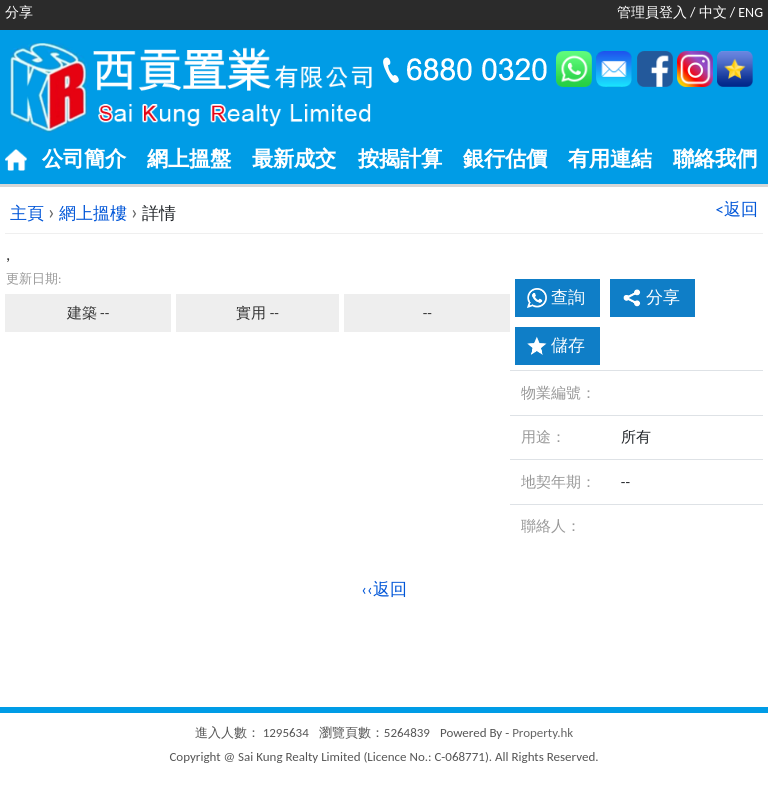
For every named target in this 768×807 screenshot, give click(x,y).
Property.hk (542, 732)
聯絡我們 (715, 159)
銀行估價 (505, 159)
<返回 (737, 209)
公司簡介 (84, 159)
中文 (713, 12)
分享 (651, 297)
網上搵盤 (189, 159)
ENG (750, 12)
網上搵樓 (93, 213)
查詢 (568, 297)
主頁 (27, 213)
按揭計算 (400, 159)
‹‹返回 (384, 589)
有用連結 (610, 159)
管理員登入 (652, 12)
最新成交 (294, 159)
